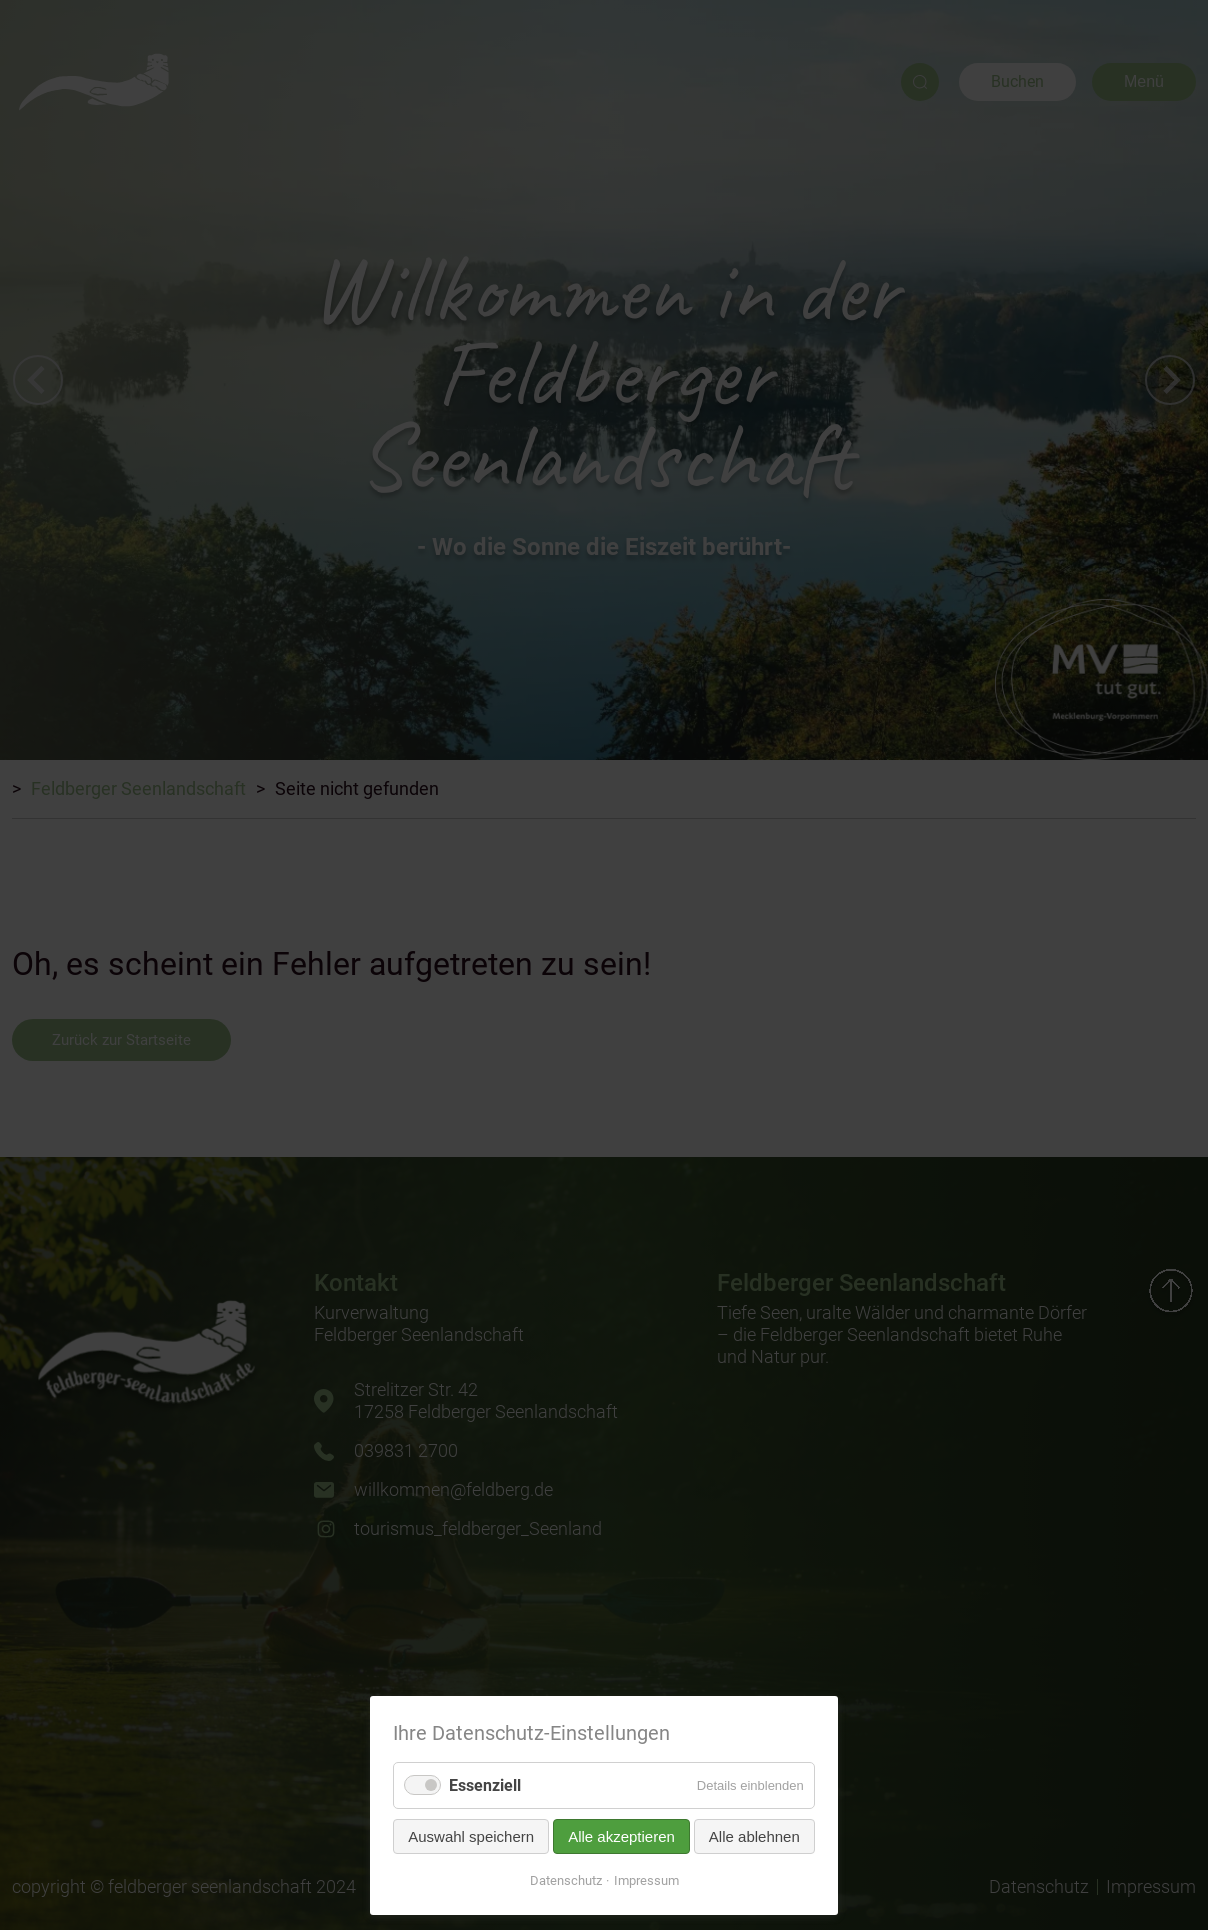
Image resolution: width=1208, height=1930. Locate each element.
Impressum (646, 1880)
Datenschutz (566, 1880)
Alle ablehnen (754, 1836)
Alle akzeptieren (621, 1836)
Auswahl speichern (471, 1836)
